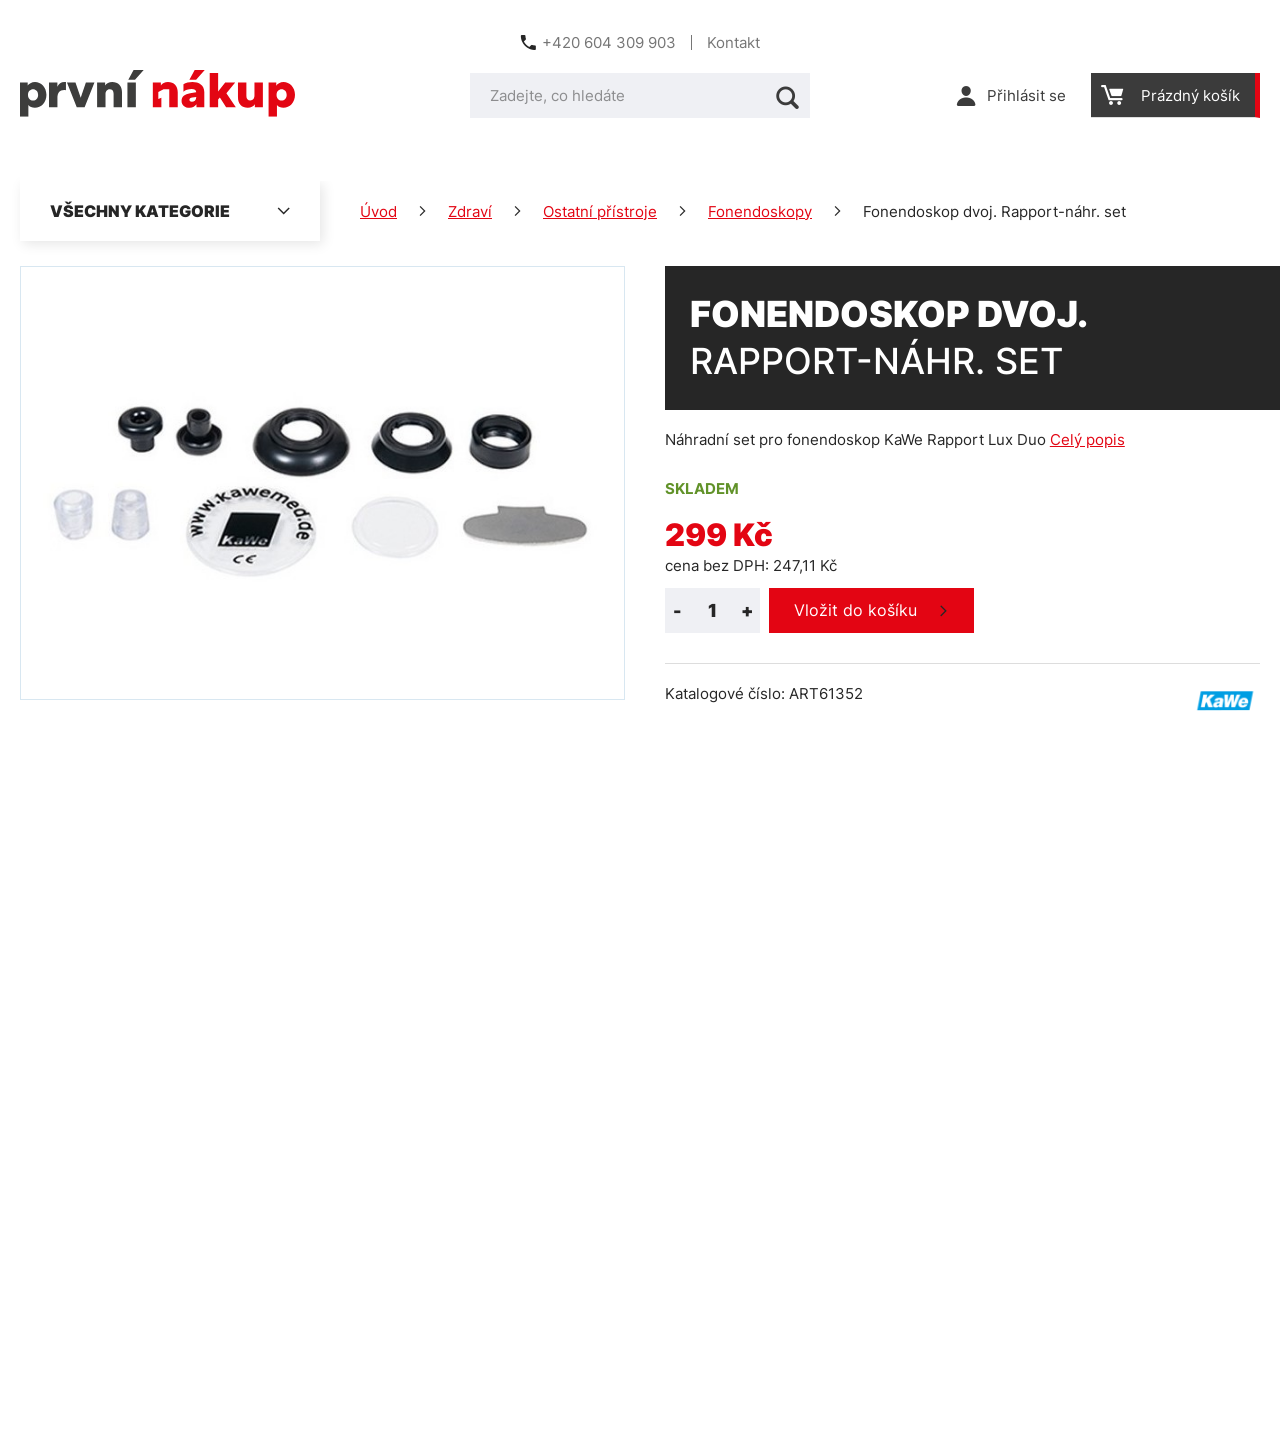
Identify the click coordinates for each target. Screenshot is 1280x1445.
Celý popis (1087, 439)
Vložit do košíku (855, 610)
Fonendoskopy (760, 211)
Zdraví (470, 211)
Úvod (378, 211)
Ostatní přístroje (600, 211)
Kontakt (733, 42)
